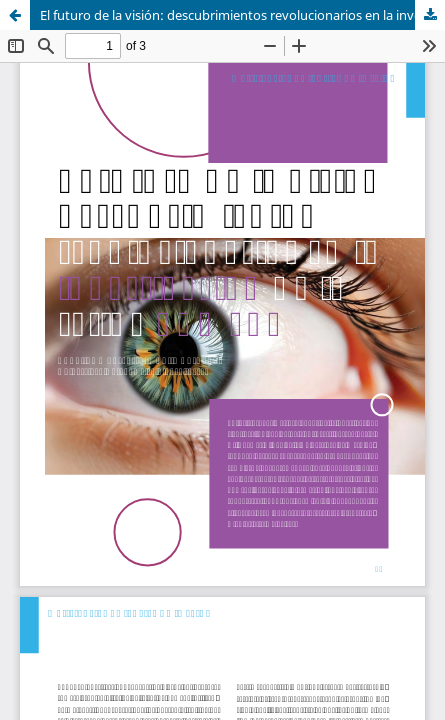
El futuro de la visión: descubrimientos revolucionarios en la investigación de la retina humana (242, 15)
